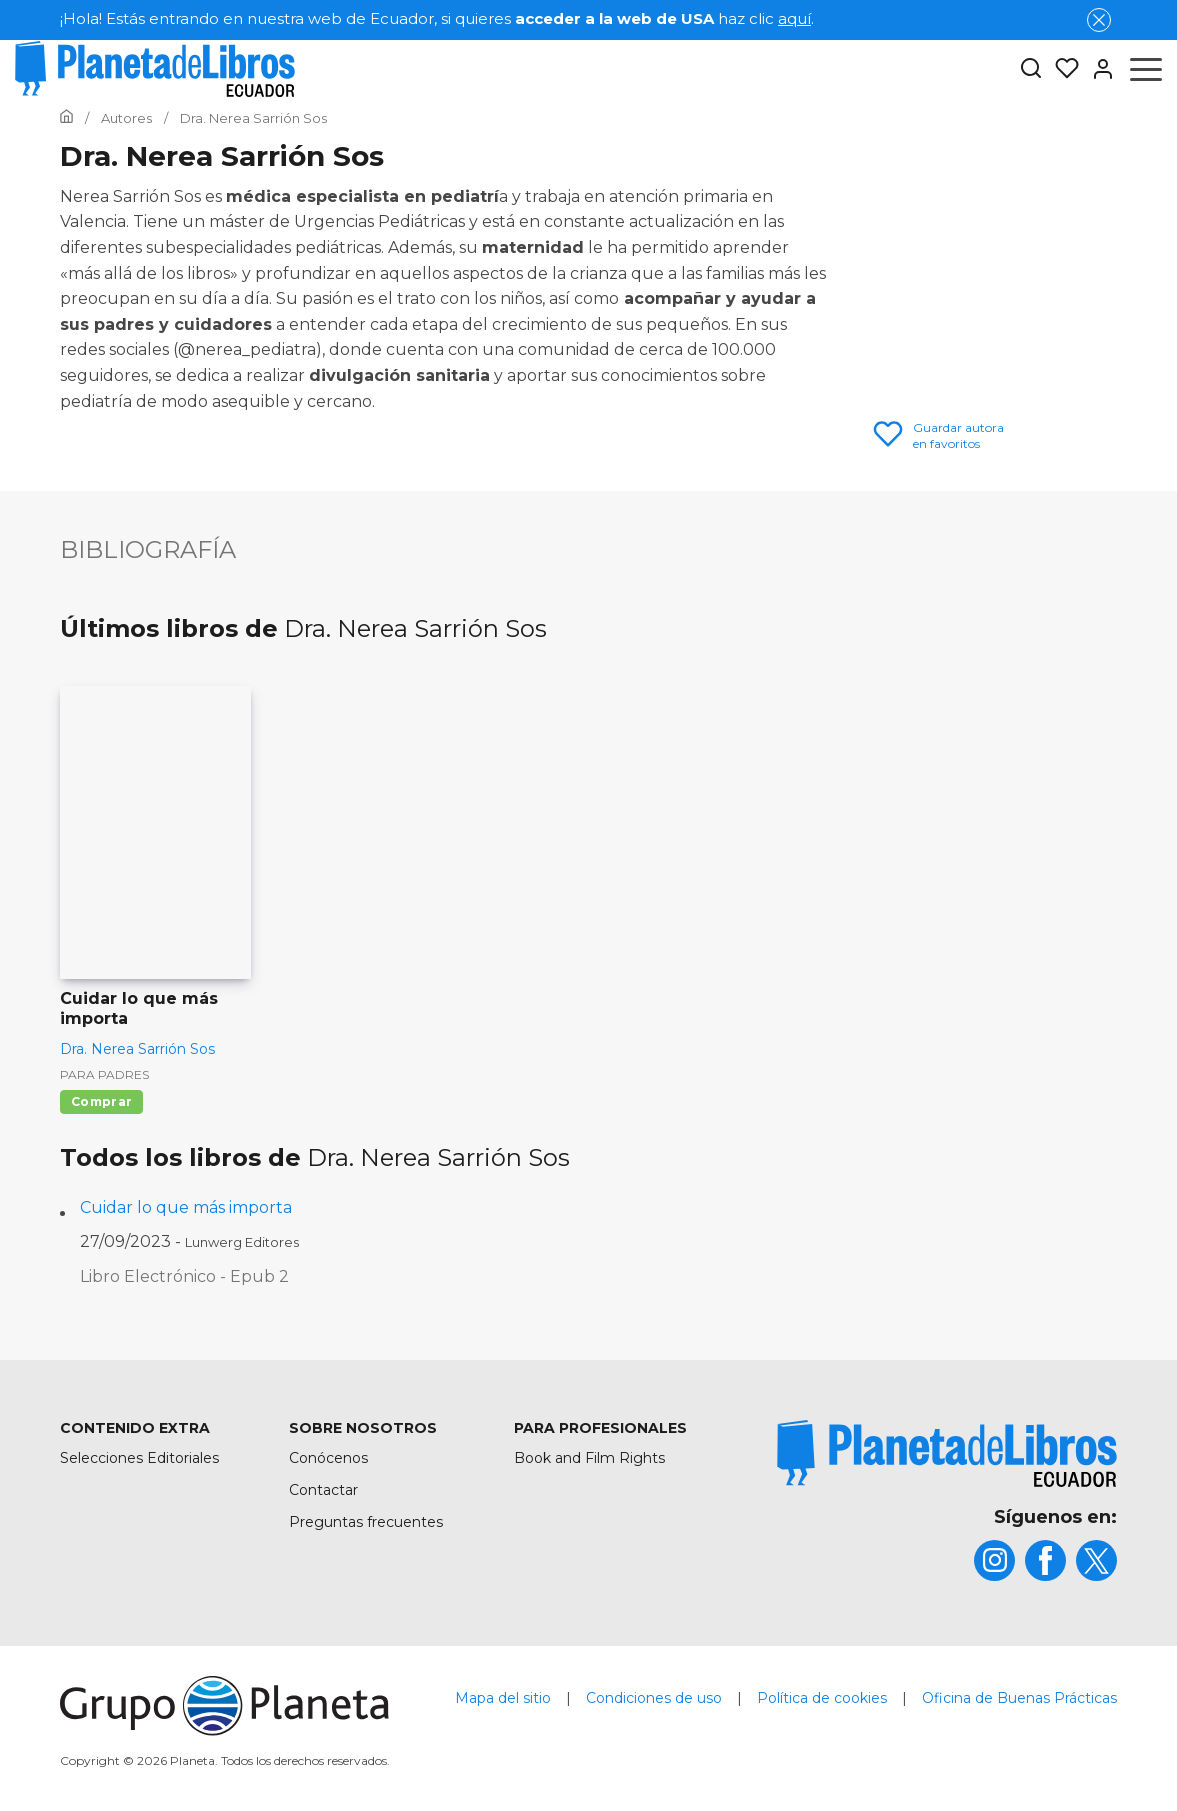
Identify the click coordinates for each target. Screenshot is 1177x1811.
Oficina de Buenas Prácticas (1019, 1698)
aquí (794, 18)
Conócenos (328, 1458)
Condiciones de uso (654, 1698)
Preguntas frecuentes (366, 1522)
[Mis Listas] (1061, 69)
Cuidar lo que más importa (186, 1207)
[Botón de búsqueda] (1031, 69)
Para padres (104, 1074)
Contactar (323, 1490)
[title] (947, 1453)
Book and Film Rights (589, 1458)
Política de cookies (822, 1698)
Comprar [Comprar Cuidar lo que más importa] (101, 1101)
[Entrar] (1097, 69)
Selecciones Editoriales (139, 1458)
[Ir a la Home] (66, 118)
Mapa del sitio (503, 1698)
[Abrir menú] (1146, 69)
